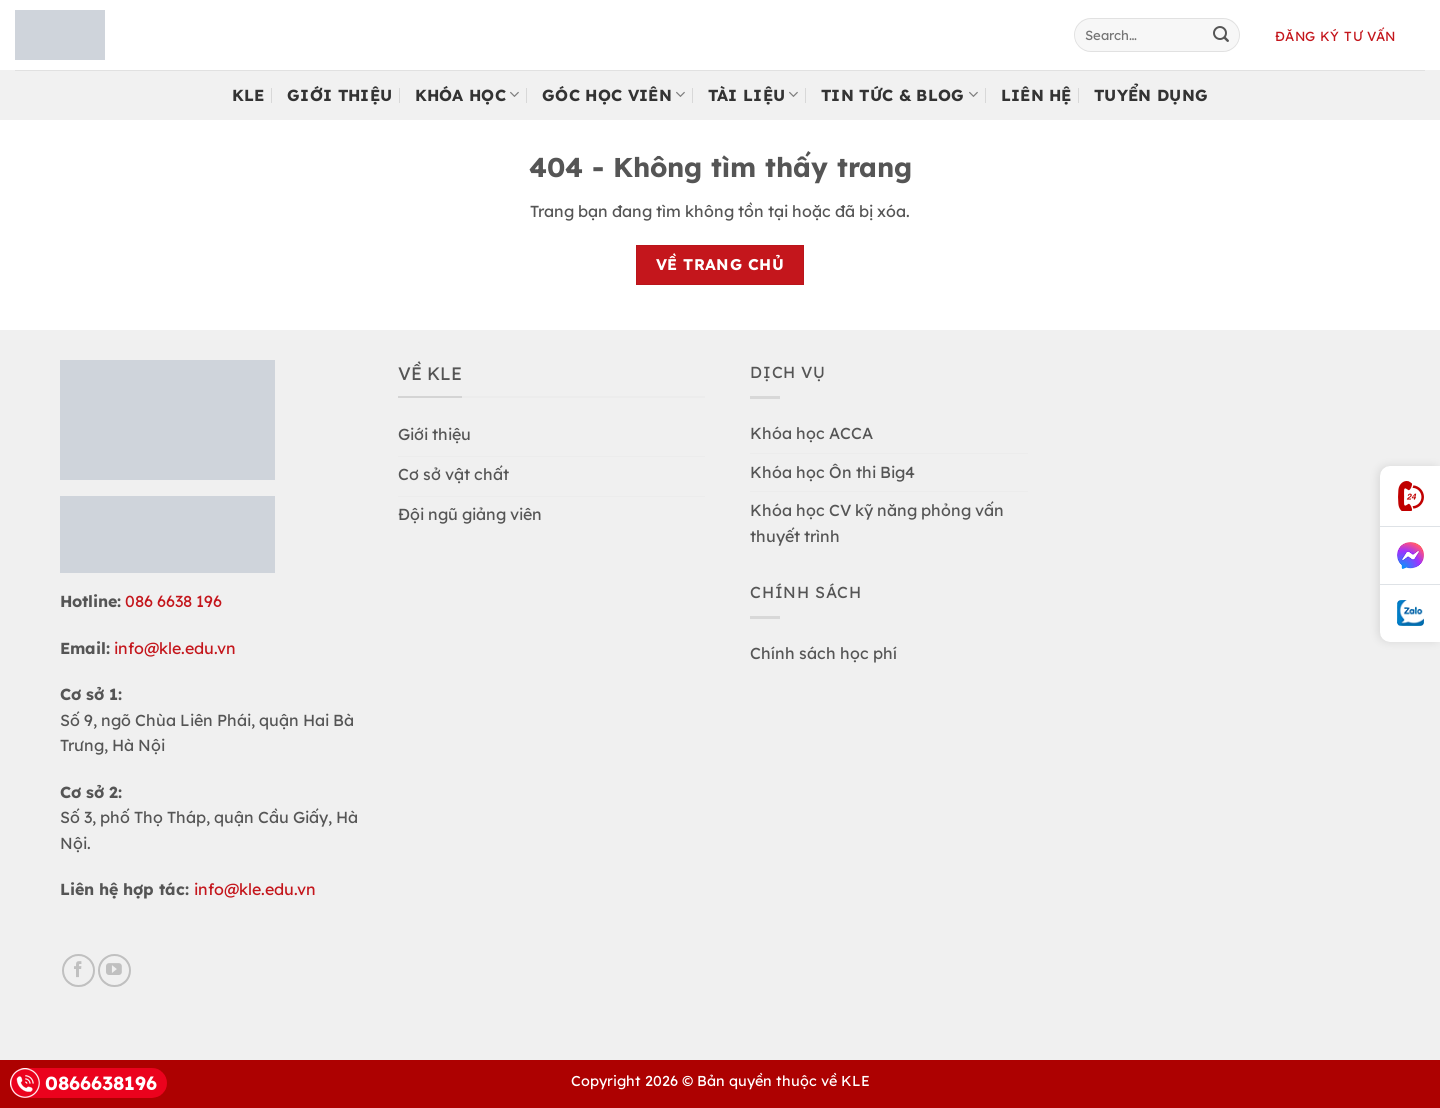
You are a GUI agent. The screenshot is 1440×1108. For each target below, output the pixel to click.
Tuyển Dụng (1151, 95)
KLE (248, 95)
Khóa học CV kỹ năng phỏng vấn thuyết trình (877, 523)
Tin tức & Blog (899, 95)
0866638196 (83, 1083)
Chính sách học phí (823, 653)
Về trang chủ (720, 264)
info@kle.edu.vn (175, 648)
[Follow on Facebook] (78, 970)
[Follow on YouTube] (114, 970)
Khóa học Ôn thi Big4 (832, 472)
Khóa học (467, 95)
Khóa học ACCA (811, 433)
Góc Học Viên (613, 95)
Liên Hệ (1036, 95)
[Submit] (1221, 35)
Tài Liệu (753, 95)
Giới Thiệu (339, 95)
